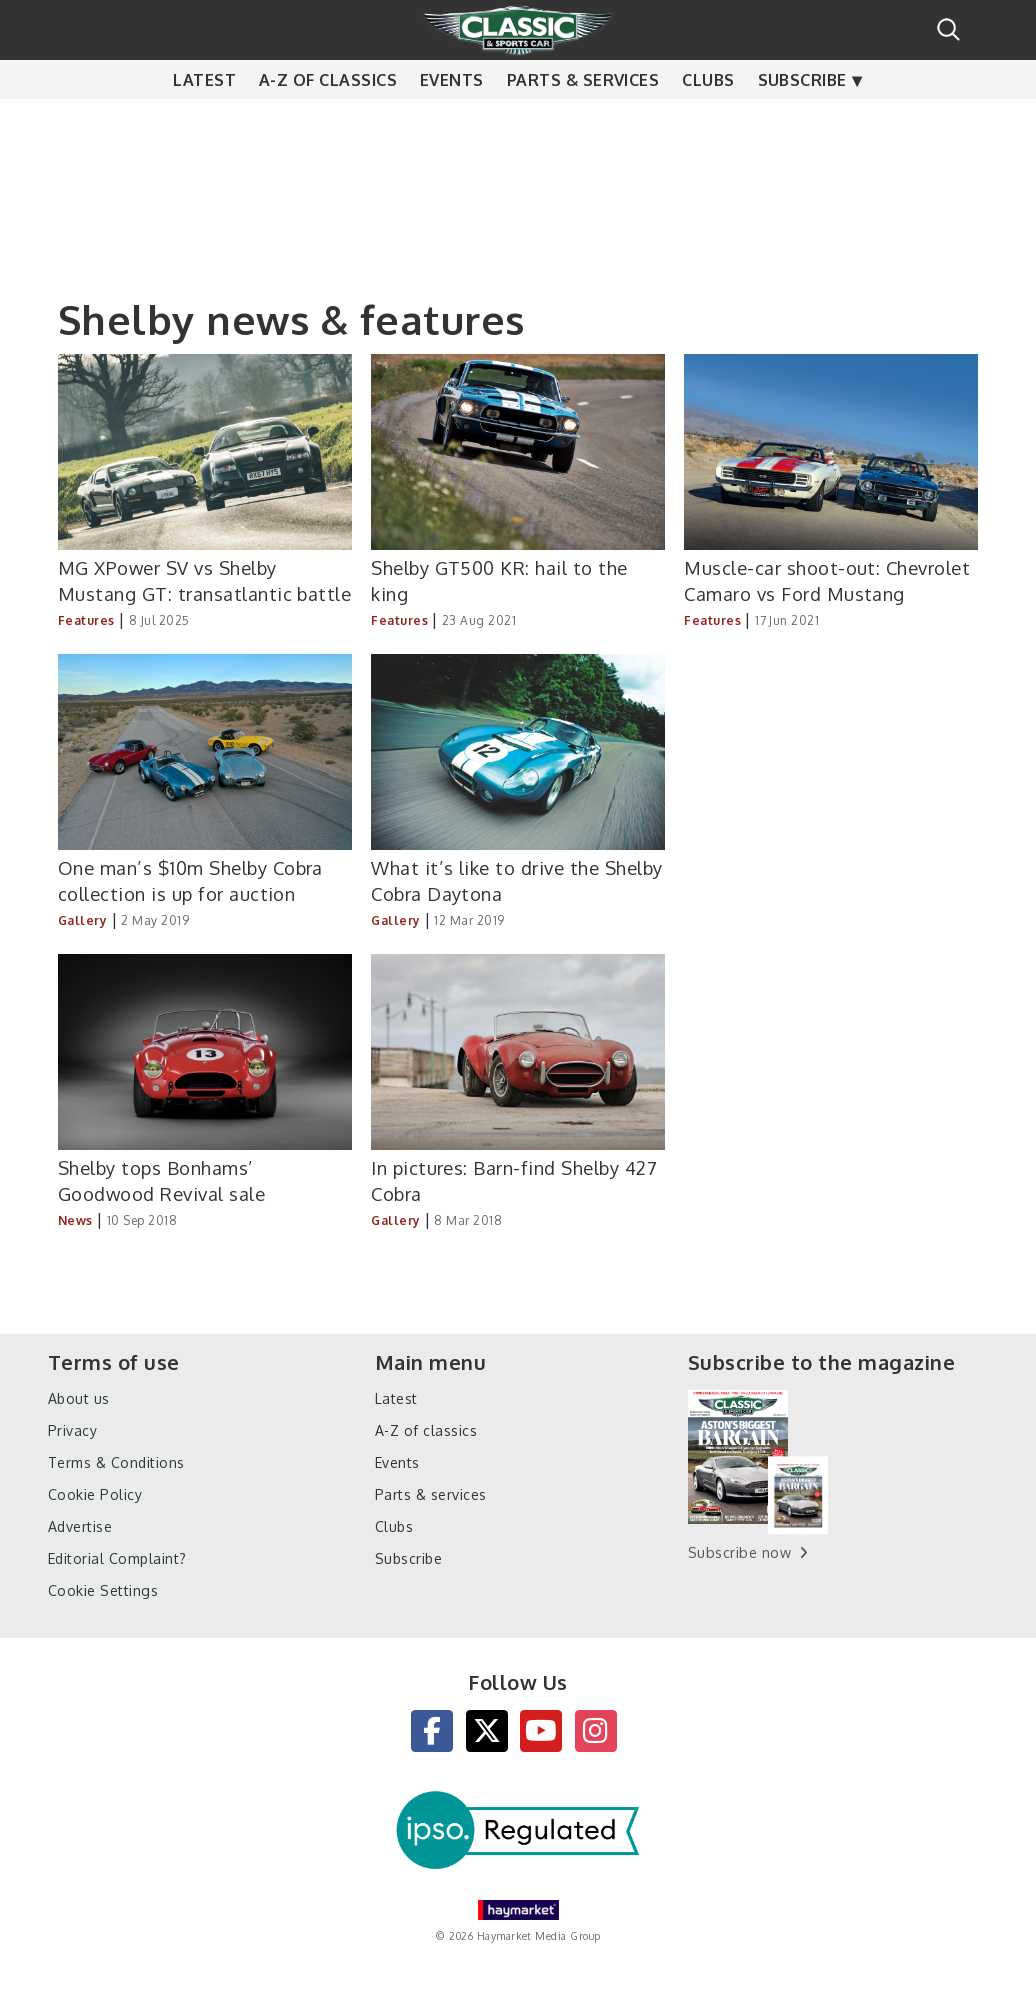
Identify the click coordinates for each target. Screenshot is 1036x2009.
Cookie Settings (103, 1590)
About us (79, 1398)
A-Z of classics (328, 120)
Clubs (708, 120)
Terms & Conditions (116, 1462)
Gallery (82, 920)
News (75, 1220)
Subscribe (802, 120)
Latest (204, 120)
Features (86, 620)
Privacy (72, 1430)
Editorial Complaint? (117, 1558)
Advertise (80, 1526)
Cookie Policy (95, 1494)
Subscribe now (739, 1552)
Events (452, 120)
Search (948, 29)
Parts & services (583, 120)
